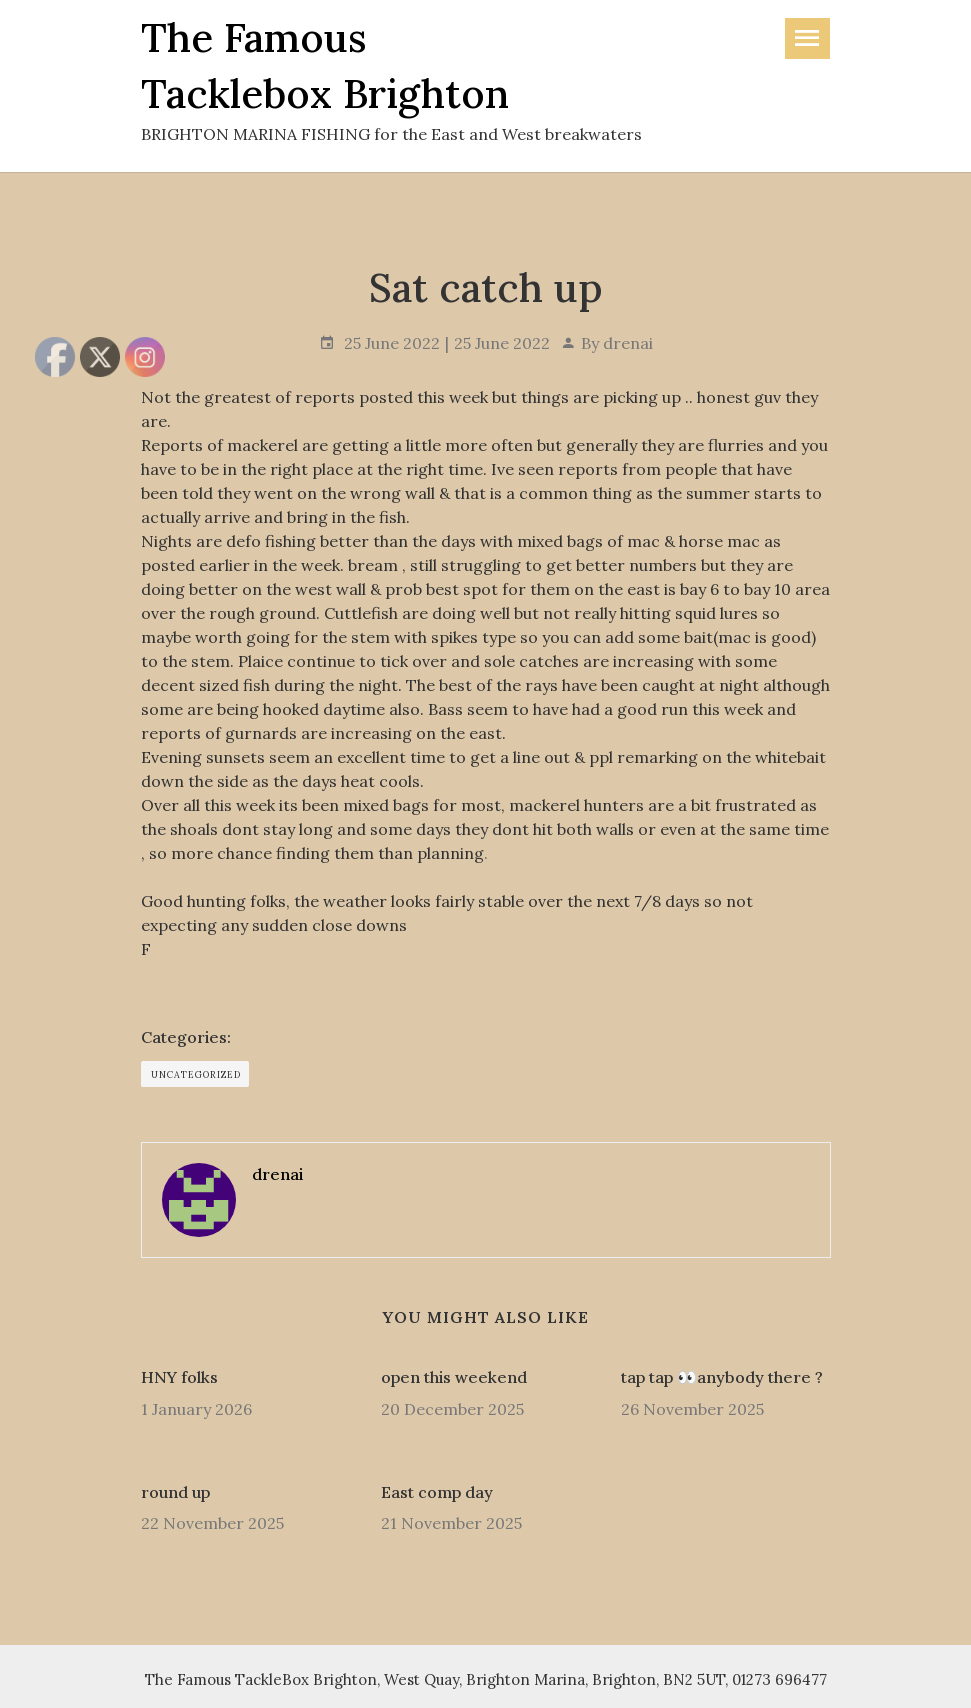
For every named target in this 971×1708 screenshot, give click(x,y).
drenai (628, 343)
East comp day (437, 1492)
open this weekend (454, 1377)
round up (175, 1492)
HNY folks (179, 1377)
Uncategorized (196, 1074)
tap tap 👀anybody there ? (722, 1377)
